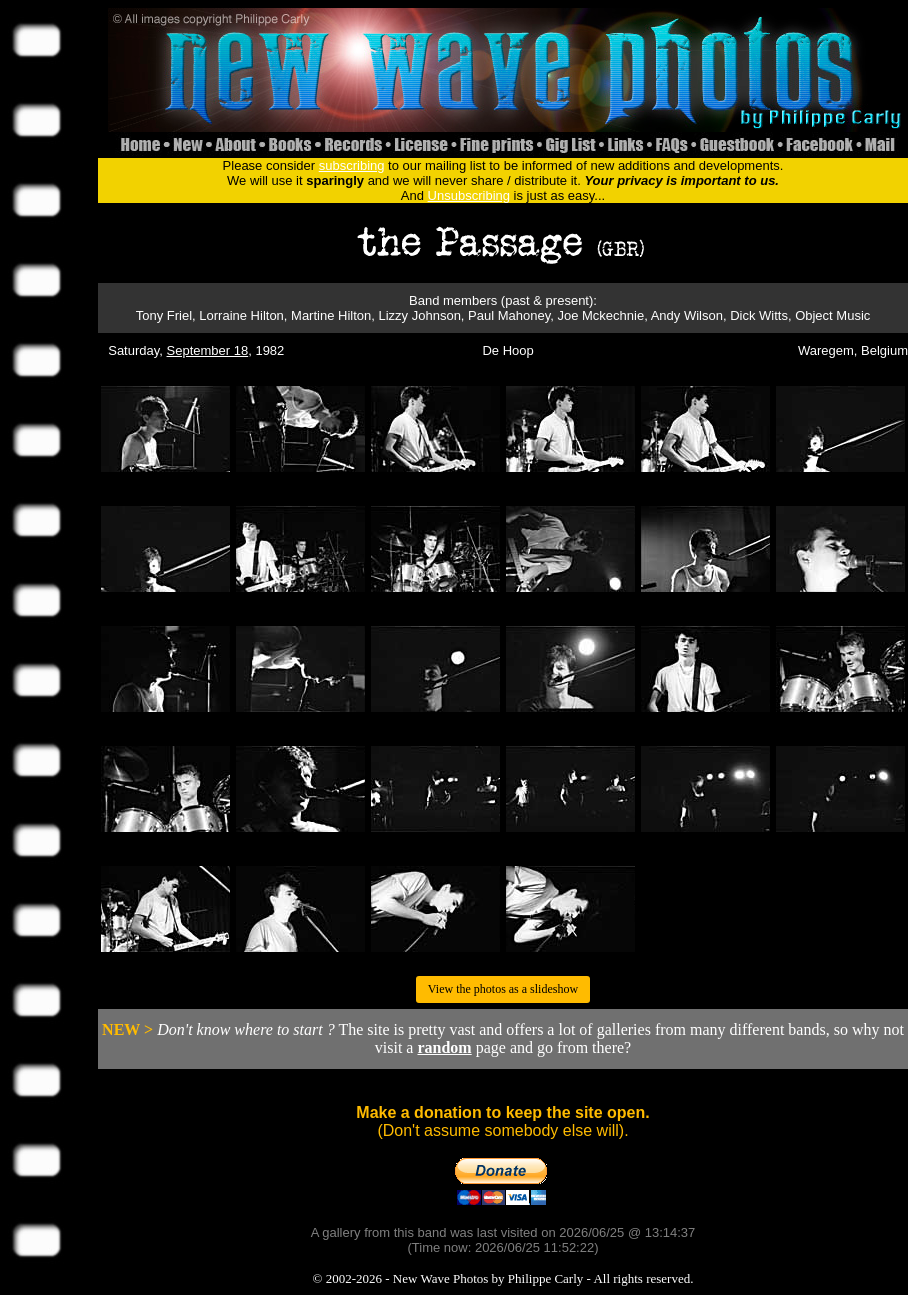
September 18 (208, 350)
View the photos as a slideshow (503, 989)
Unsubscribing (469, 195)
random (444, 1047)
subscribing (352, 165)
